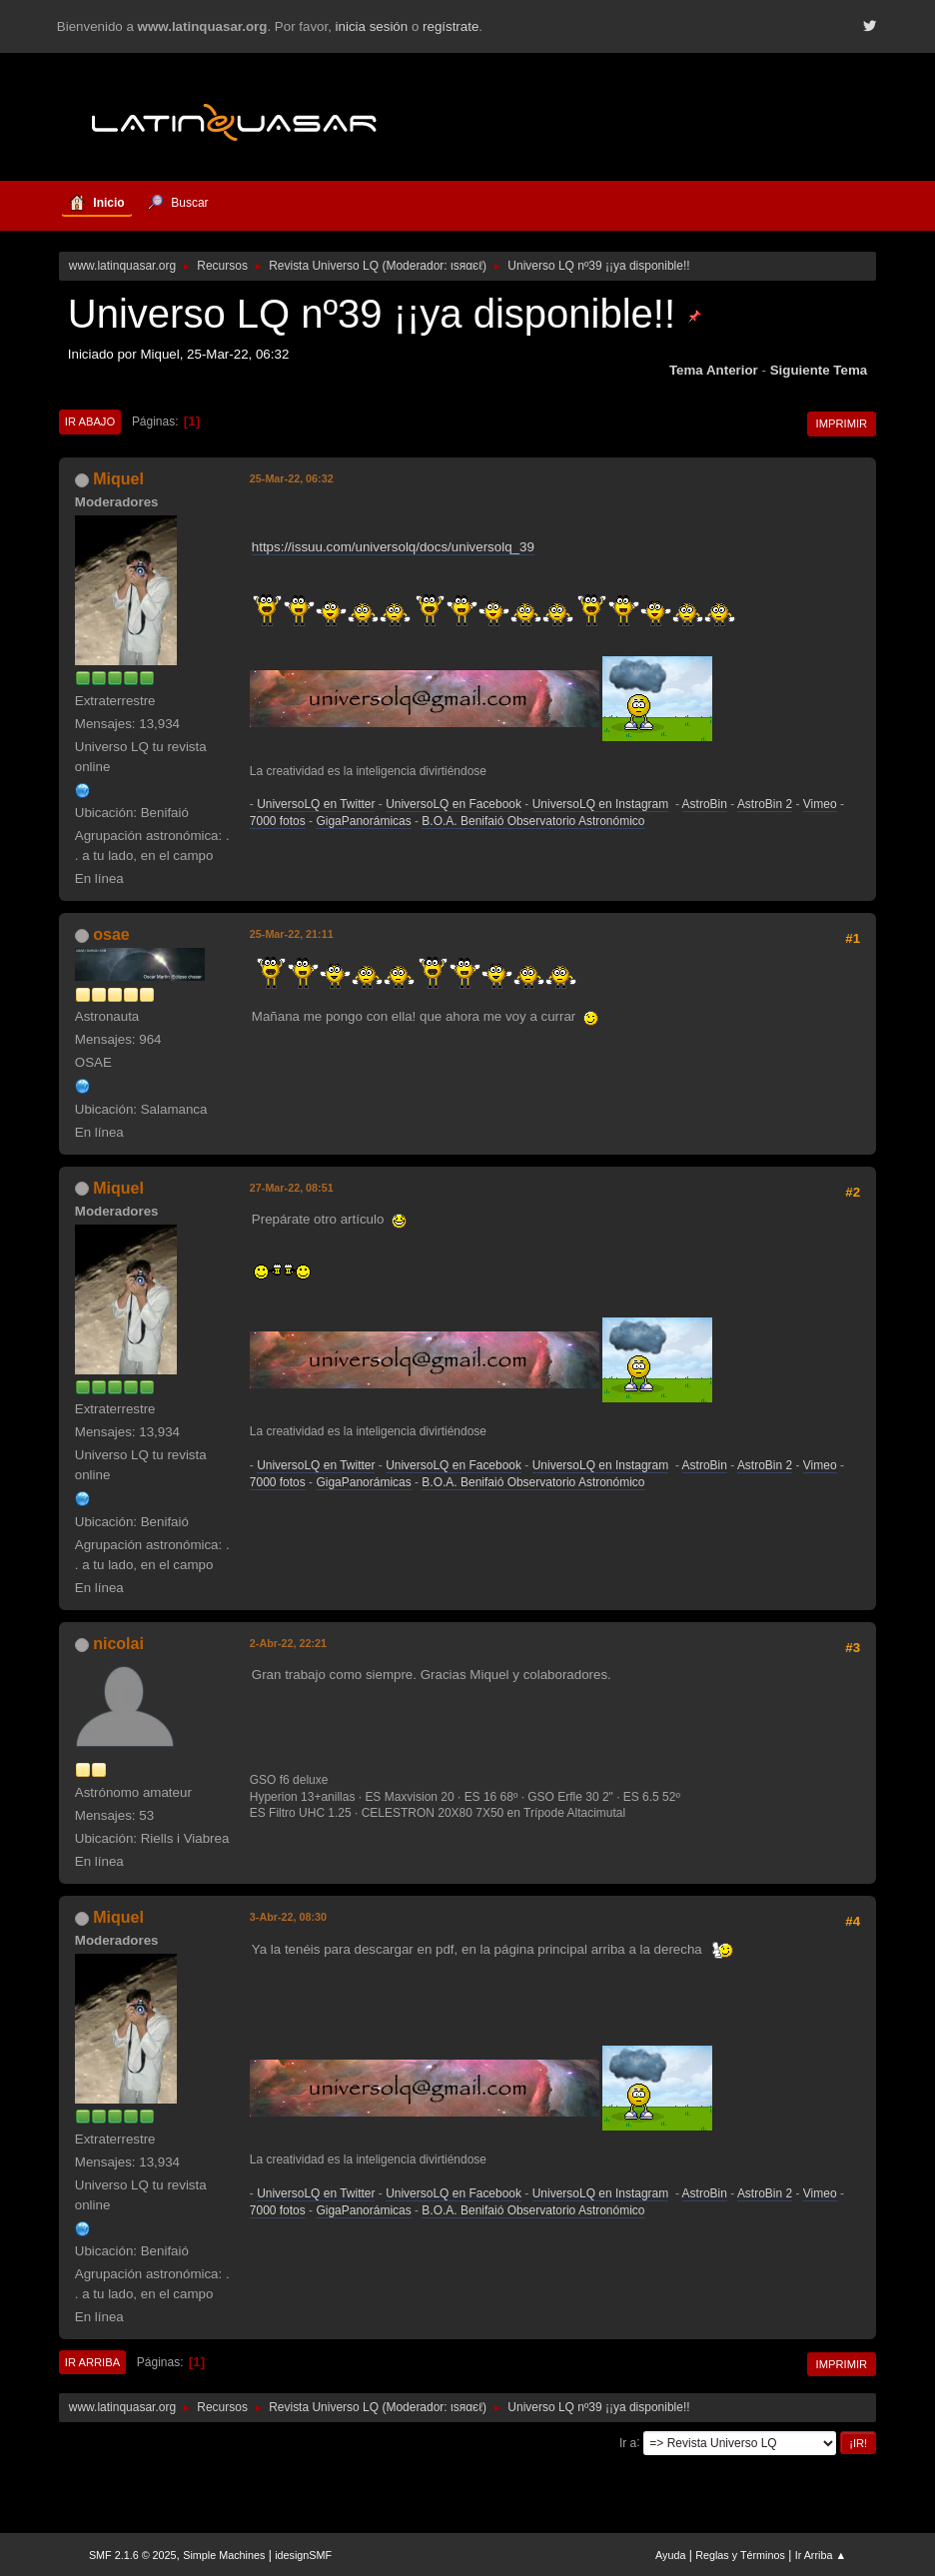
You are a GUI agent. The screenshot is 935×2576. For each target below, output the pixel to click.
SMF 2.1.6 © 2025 (133, 2555)
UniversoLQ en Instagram (600, 804)
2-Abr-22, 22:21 (288, 1643)
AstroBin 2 (764, 804)
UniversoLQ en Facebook (453, 804)
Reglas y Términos (740, 2555)
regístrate (450, 26)
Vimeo (820, 804)
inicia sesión (372, 26)
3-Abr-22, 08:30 (288, 1917)
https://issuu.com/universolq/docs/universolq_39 (393, 546)
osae (111, 934)
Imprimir (842, 423)
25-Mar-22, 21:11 (292, 934)
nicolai (118, 1643)
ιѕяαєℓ (466, 266)
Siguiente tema (819, 370)
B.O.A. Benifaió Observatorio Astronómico (533, 821)
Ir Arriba (92, 2362)
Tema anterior (713, 370)
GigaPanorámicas (363, 821)
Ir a (627, 2442)
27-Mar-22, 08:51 (292, 1188)
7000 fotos (278, 821)
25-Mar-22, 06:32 (292, 478)
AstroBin (704, 804)
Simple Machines (224, 2555)
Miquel (118, 478)
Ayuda (670, 2555)
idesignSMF (303, 2555)
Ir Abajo (90, 422)
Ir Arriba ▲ (820, 2555)
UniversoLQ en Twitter (316, 804)
